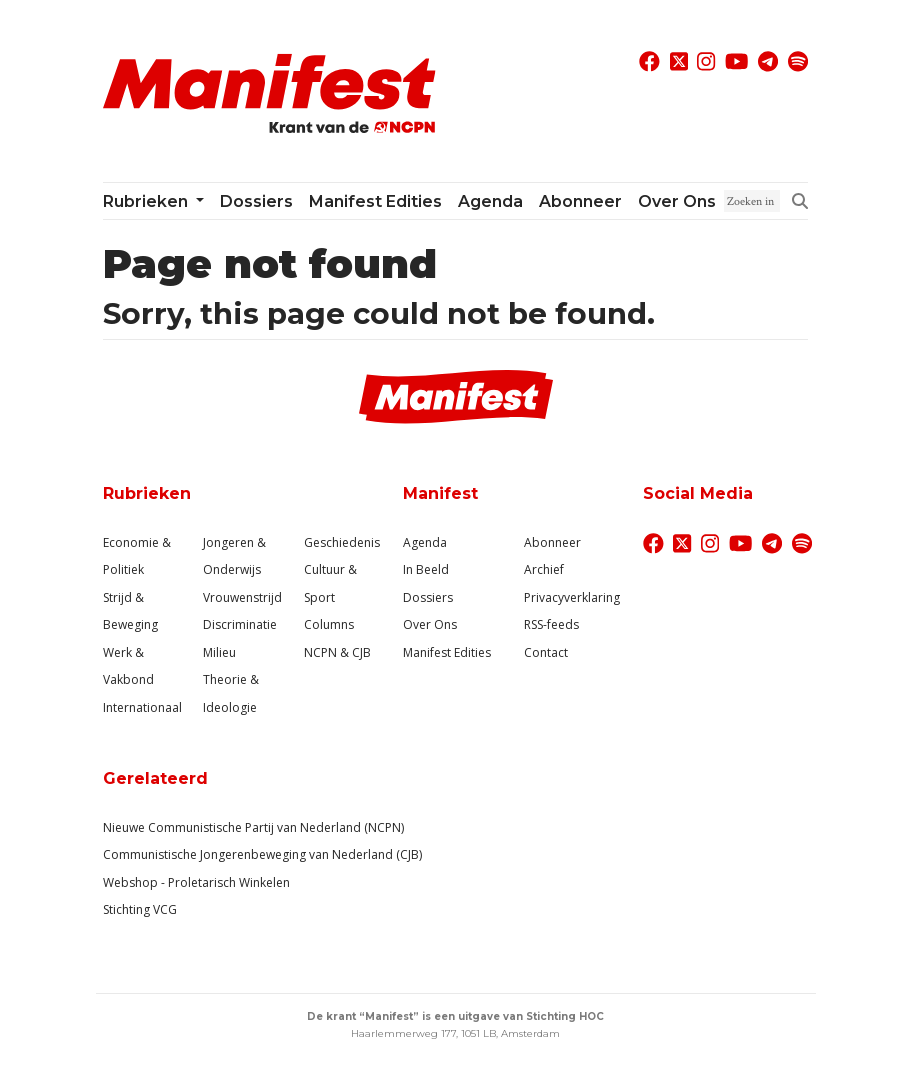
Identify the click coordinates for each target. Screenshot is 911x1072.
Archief (544, 569)
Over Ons (430, 624)
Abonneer (580, 201)
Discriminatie (240, 624)
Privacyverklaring (572, 597)
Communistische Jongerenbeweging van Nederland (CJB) (262, 854)
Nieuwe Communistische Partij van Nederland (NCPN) (253, 827)
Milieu (219, 652)
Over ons (677, 201)
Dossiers (256, 201)
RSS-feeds (551, 624)
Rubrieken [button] (147, 201)
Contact (546, 652)
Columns (329, 624)
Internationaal (142, 707)
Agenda (490, 201)
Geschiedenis (342, 542)
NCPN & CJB (337, 652)
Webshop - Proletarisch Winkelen (196, 882)
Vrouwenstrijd (242, 597)
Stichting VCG (140, 909)
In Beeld (426, 569)
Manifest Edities (375, 201)
